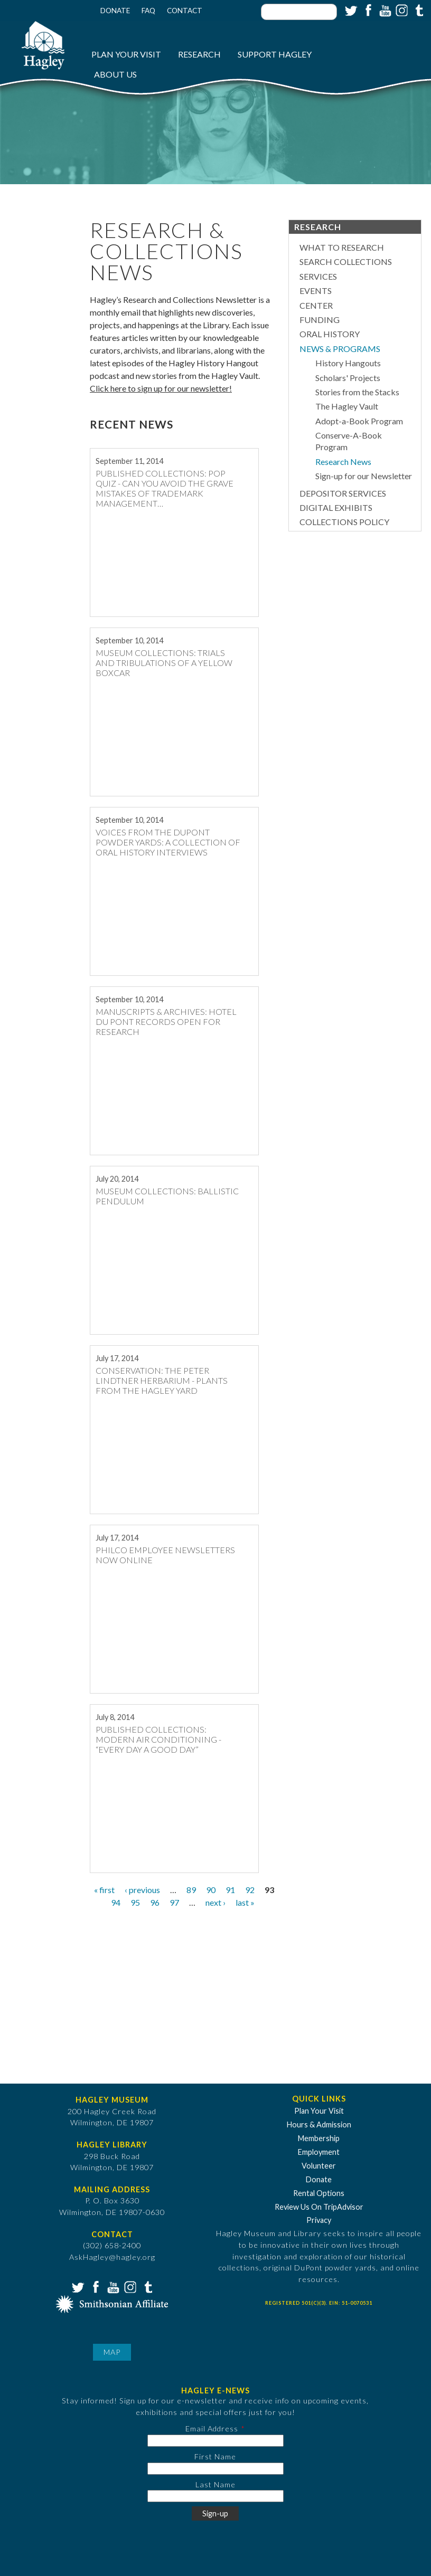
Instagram (401, 9)
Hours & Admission (319, 2124)
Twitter (350, 9)
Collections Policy (344, 522)
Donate (115, 10)
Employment (319, 2151)
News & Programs (339, 349)
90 (211, 1890)
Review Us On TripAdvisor (319, 2206)
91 (230, 1890)
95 (135, 1902)
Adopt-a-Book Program (359, 421)
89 (191, 1890)
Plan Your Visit (126, 54)
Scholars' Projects (347, 378)
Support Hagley (275, 54)
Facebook (367, 9)
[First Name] (215, 2469)
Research (199, 54)
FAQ (148, 10)
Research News (343, 462)
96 (155, 1902)
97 (174, 1902)
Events (315, 291)
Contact (184, 10)
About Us (115, 74)
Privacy (318, 2220)
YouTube (384, 9)
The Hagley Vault (346, 406)
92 (250, 1890)
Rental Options (318, 2193)
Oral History (329, 334)
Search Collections (345, 261)
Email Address (211, 2428)
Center (316, 305)
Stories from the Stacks (357, 392)
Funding (319, 320)
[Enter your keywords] (299, 12)
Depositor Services (342, 493)
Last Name (215, 2484)
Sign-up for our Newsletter (363, 476)
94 (115, 1902)
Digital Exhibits (335, 507)
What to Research (341, 247)
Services (318, 276)
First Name (215, 2456)
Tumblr (418, 9)
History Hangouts (348, 363)
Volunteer (319, 2165)
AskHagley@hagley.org (112, 2256)
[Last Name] (215, 2496)
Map (112, 2351)
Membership (319, 2138)
